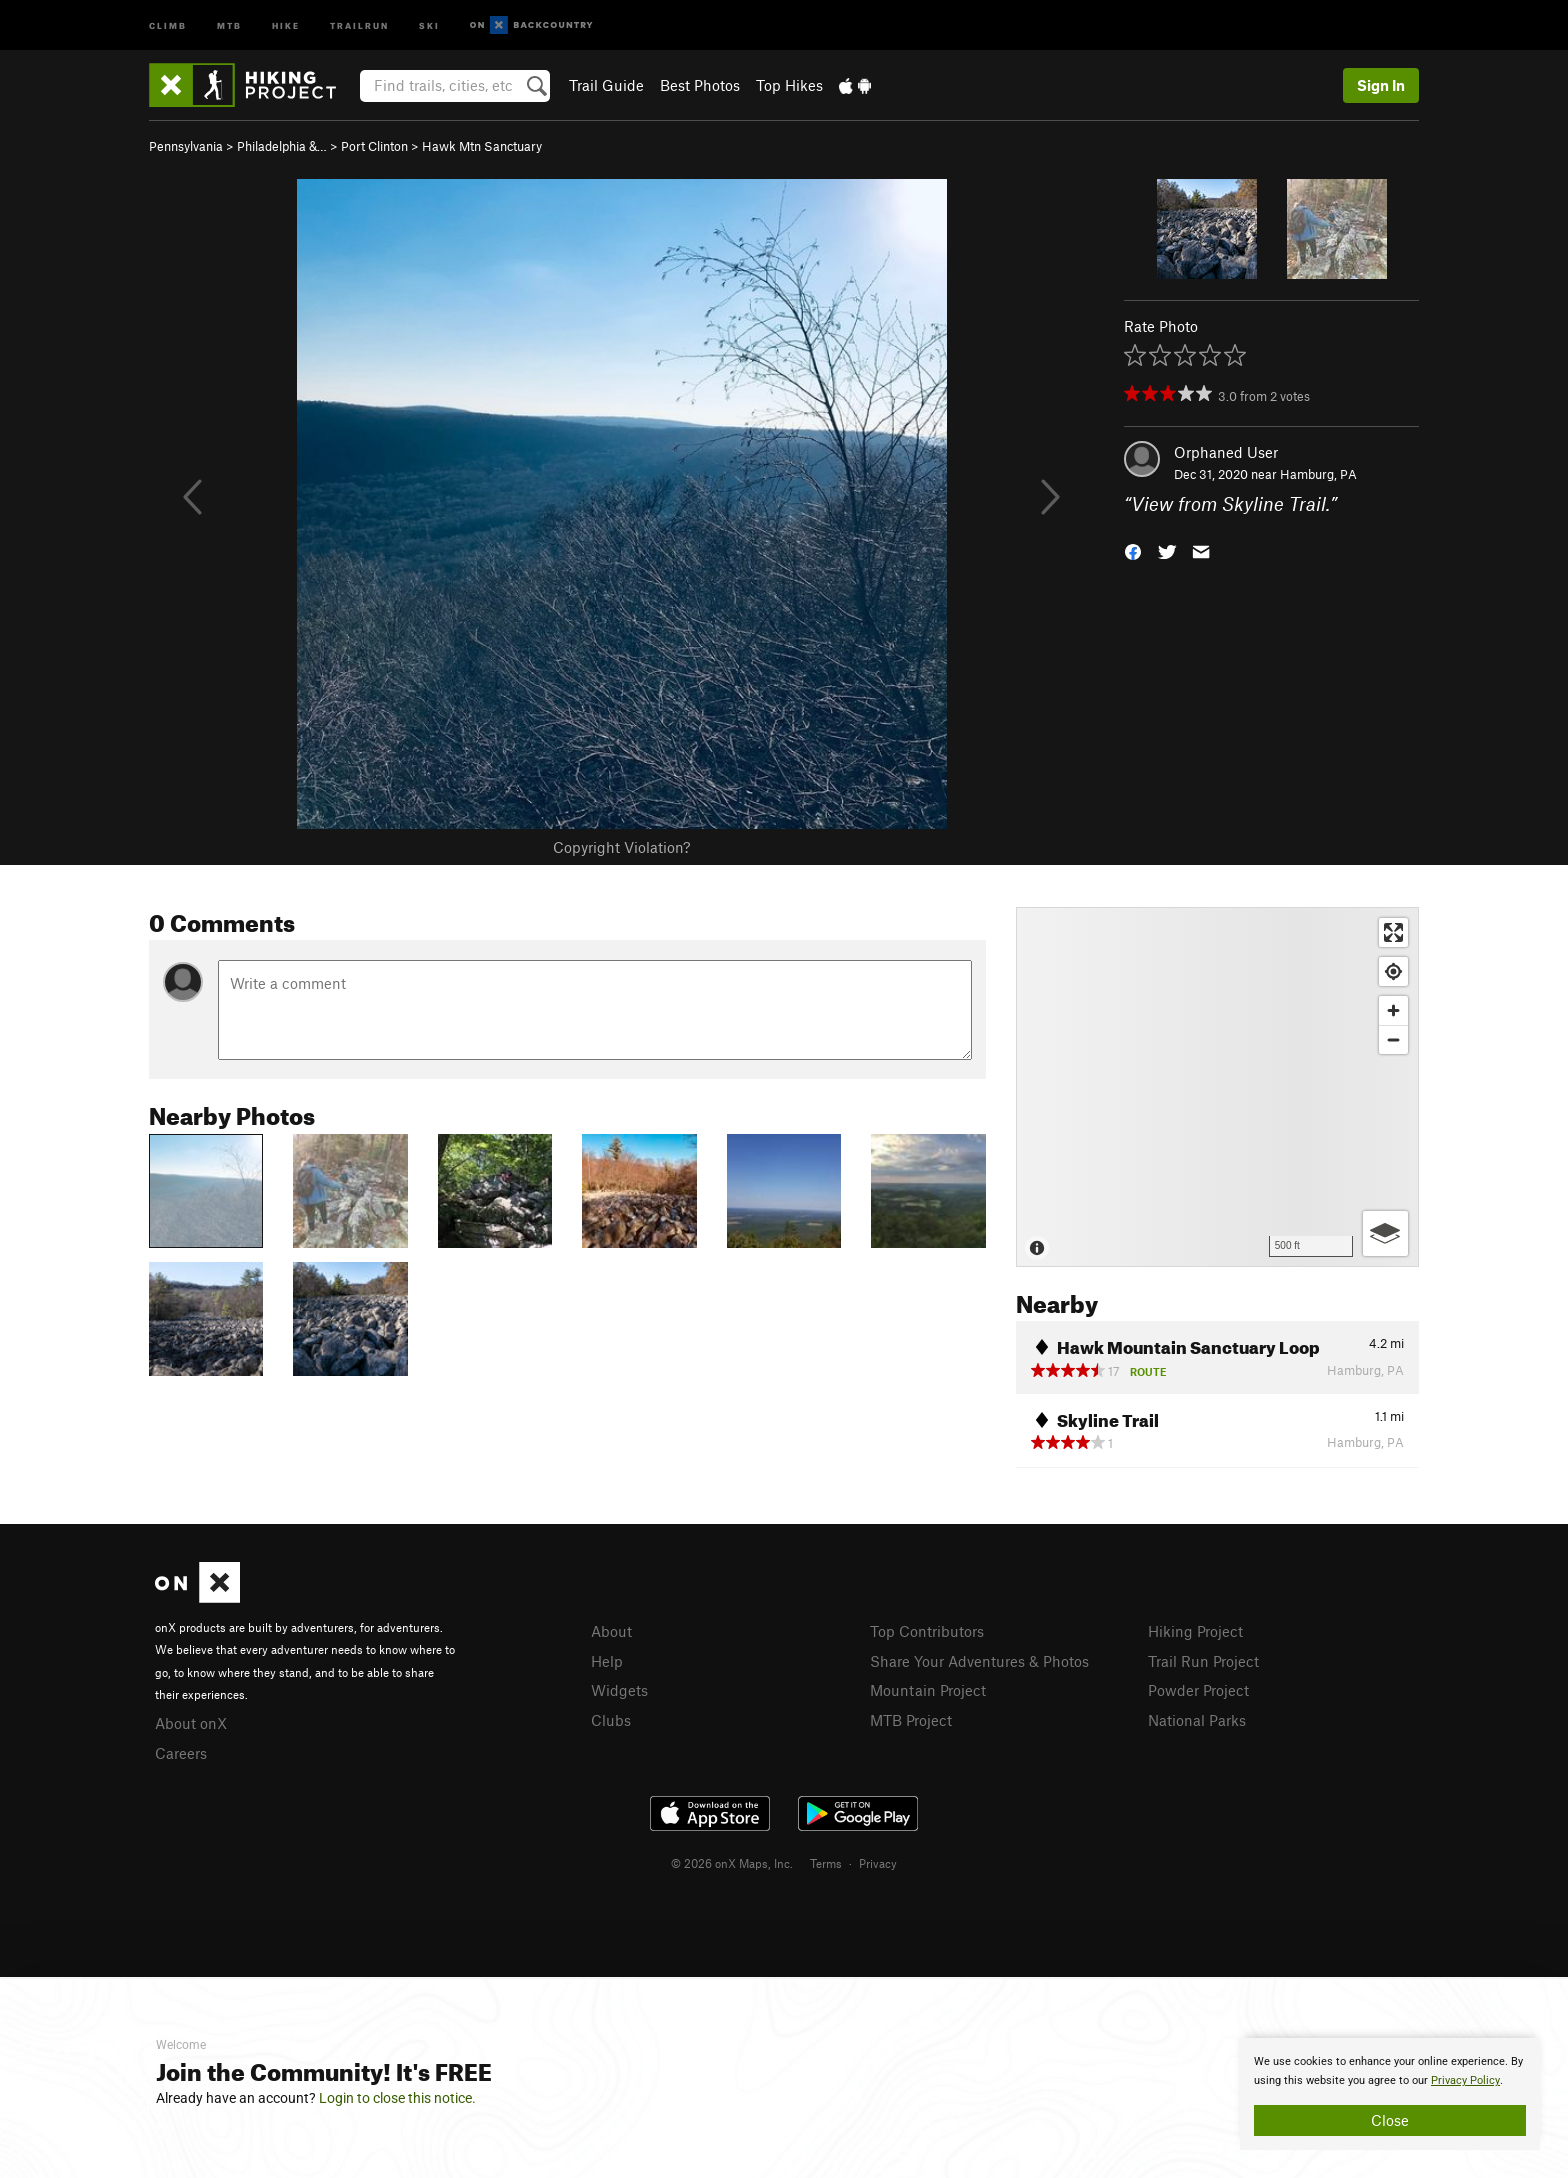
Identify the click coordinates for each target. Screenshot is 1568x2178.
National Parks (1197, 1720)
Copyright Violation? (621, 847)
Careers (181, 1753)
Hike (286, 24)
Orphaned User (1226, 452)
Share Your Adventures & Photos (979, 1661)
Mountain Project (928, 1690)
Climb (168, 24)
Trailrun (359, 24)
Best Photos (700, 85)
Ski (429, 24)
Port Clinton (374, 146)
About (611, 1631)
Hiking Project (1195, 1631)
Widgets (619, 1690)
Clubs (611, 1720)
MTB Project (911, 1720)
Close (1390, 2120)
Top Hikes (789, 85)
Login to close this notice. (397, 2098)
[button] (1133, 550)
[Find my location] (1393, 971)
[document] (1390, 2094)
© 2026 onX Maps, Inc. (732, 1863)
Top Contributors (927, 1631)
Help (607, 1661)
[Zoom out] (1393, 1039)
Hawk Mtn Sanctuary (482, 146)
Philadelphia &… (282, 146)
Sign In (1381, 85)
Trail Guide (606, 85)
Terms (826, 1863)
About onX (191, 1723)
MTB (229, 24)
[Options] (1385, 1233)
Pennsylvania (186, 146)
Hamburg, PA (1318, 474)
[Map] (1217, 1087)
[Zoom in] (1393, 1010)
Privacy (878, 1863)
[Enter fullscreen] (1393, 932)
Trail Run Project (1203, 1661)
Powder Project (1198, 1690)
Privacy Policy (1465, 2080)
